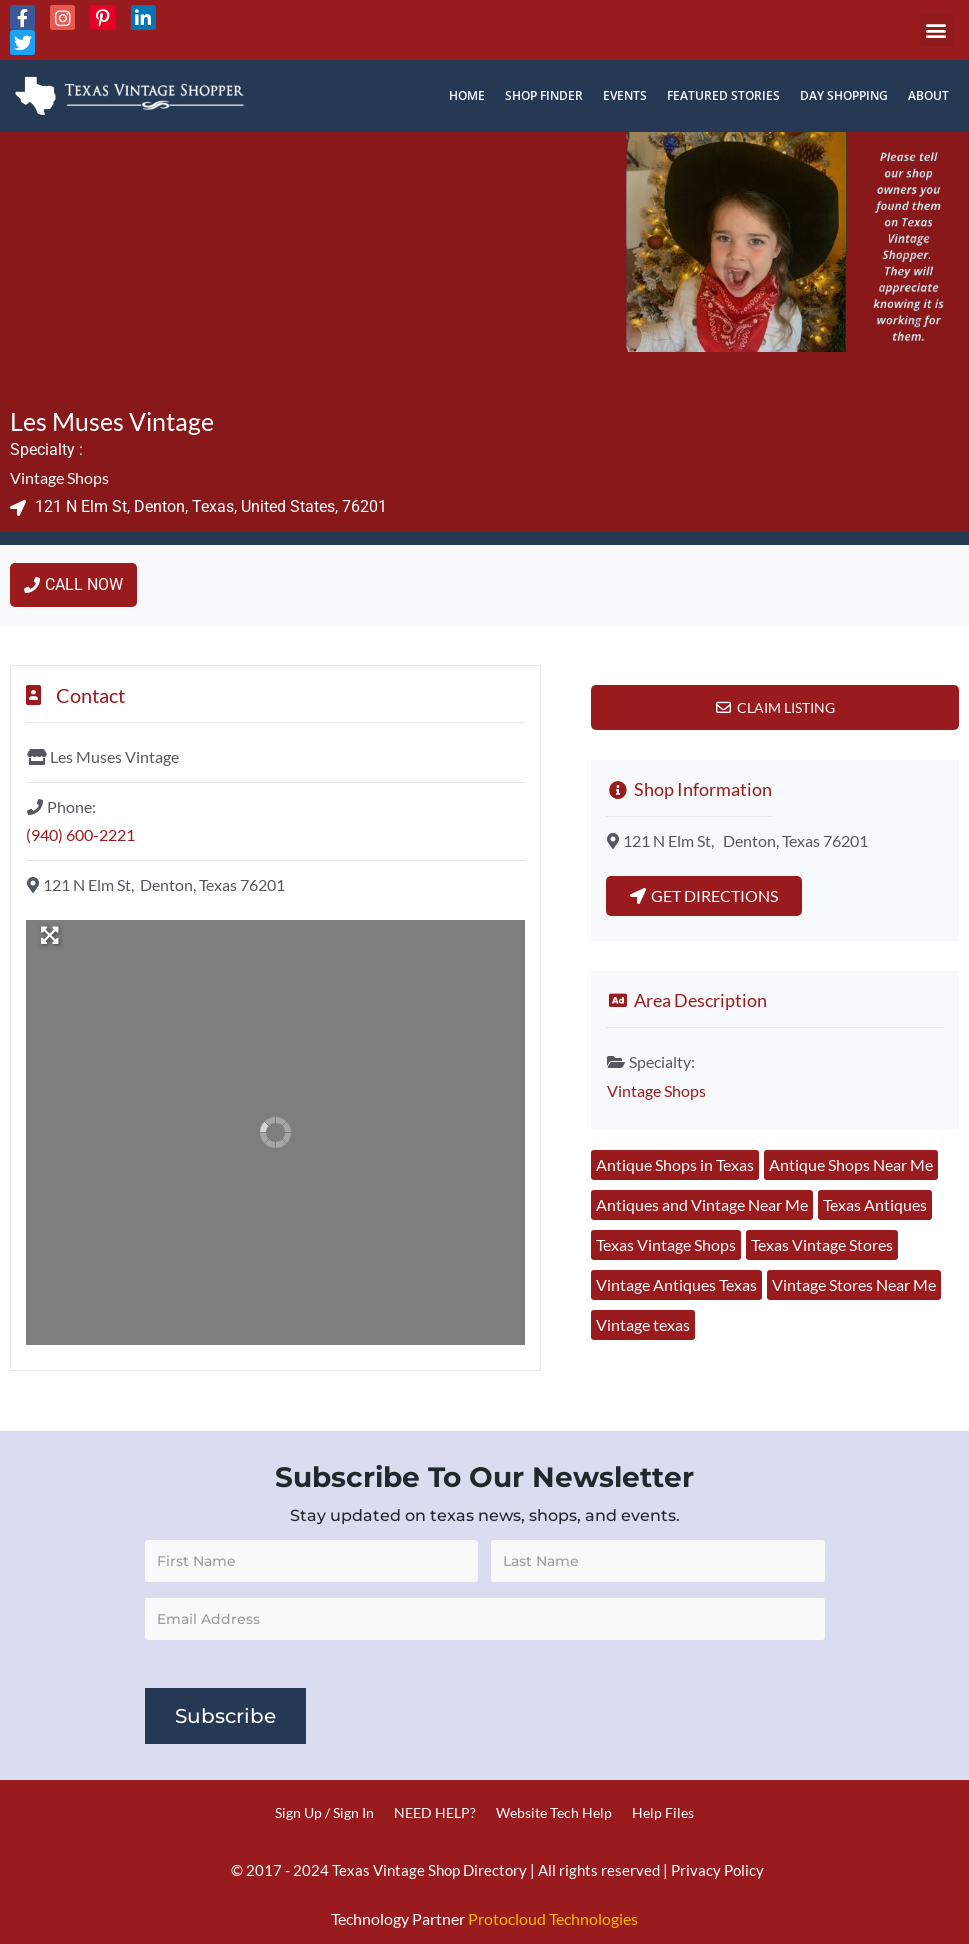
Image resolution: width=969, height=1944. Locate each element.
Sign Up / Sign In (324, 1812)
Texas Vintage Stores (822, 1244)
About (928, 95)
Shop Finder (544, 95)
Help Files (663, 1812)
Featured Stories (723, 95)
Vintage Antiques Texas (676, 1284)
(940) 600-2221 (80, 834)
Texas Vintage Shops (666, 1244)
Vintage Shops (59, 477)
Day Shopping (844, 95)
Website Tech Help (554, 1812)
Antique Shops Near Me (851, 1164)
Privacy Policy (717, 1870)
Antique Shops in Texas (675, 1164)
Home (467, 95)
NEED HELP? (435, 1812)
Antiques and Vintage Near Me (702, 1204)
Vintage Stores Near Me (854, 1284)
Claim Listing (786, 707)
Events (625, 95)
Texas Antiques (875, 1204)
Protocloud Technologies (553, 1918)
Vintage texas (643, 1324)
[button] (936, 30)
